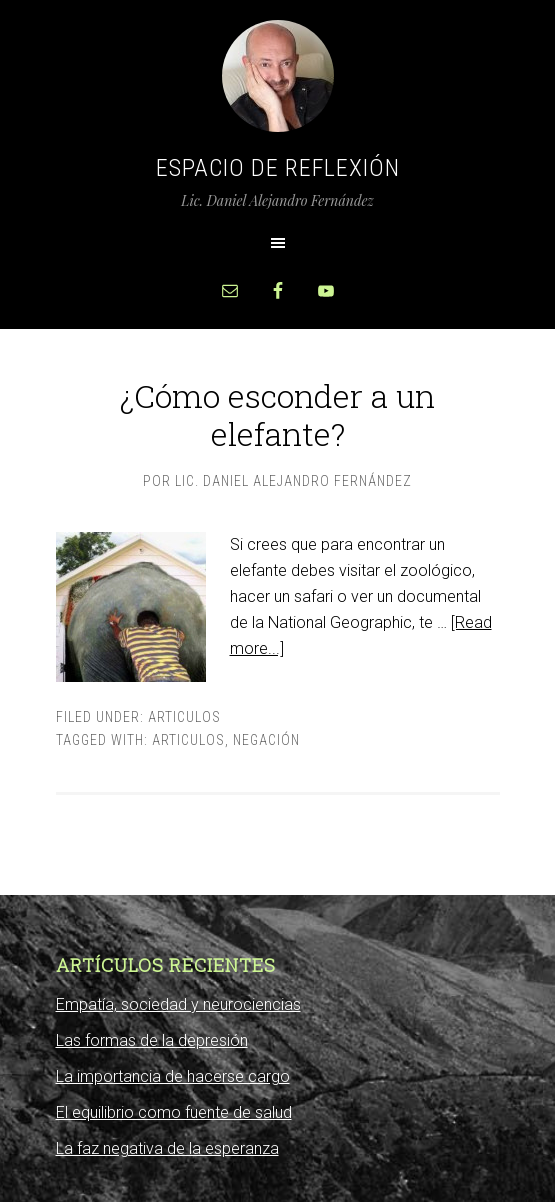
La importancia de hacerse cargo (173, 1076)
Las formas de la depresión (152, 1040)
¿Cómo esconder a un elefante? (277, 414)
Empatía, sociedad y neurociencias (178, 1004)
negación (266, 740)
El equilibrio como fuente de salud (174, 1112)
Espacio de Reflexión (278, 168)
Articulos (184, 717)
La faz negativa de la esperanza (167, 1148)
